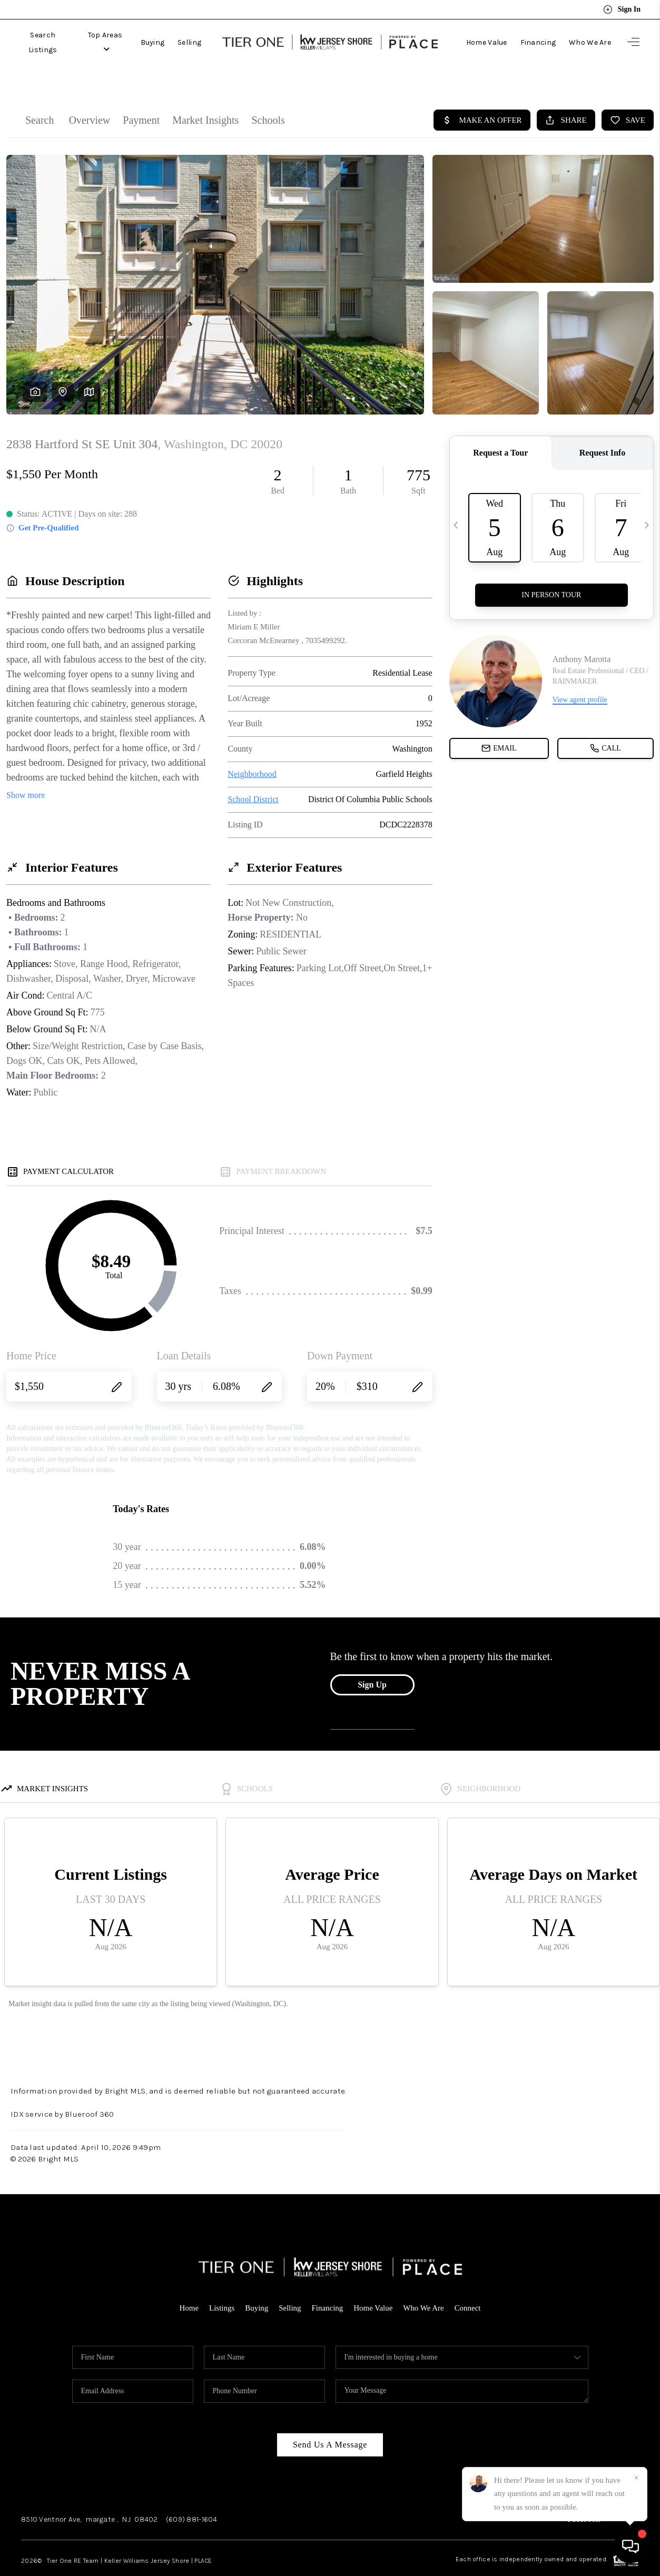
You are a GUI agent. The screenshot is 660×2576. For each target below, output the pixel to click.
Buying (155, 37)
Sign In (622, 9)
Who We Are (590, 37)
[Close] (636, 2478)
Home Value (486, 37)
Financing (538, 37)
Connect (468, 2284)
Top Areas (107, 37)
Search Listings (43, 37)
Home (189, 2284)
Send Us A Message (330, 2420)
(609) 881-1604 (192, 2495)
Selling (192, 37)
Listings (221, 2284)
